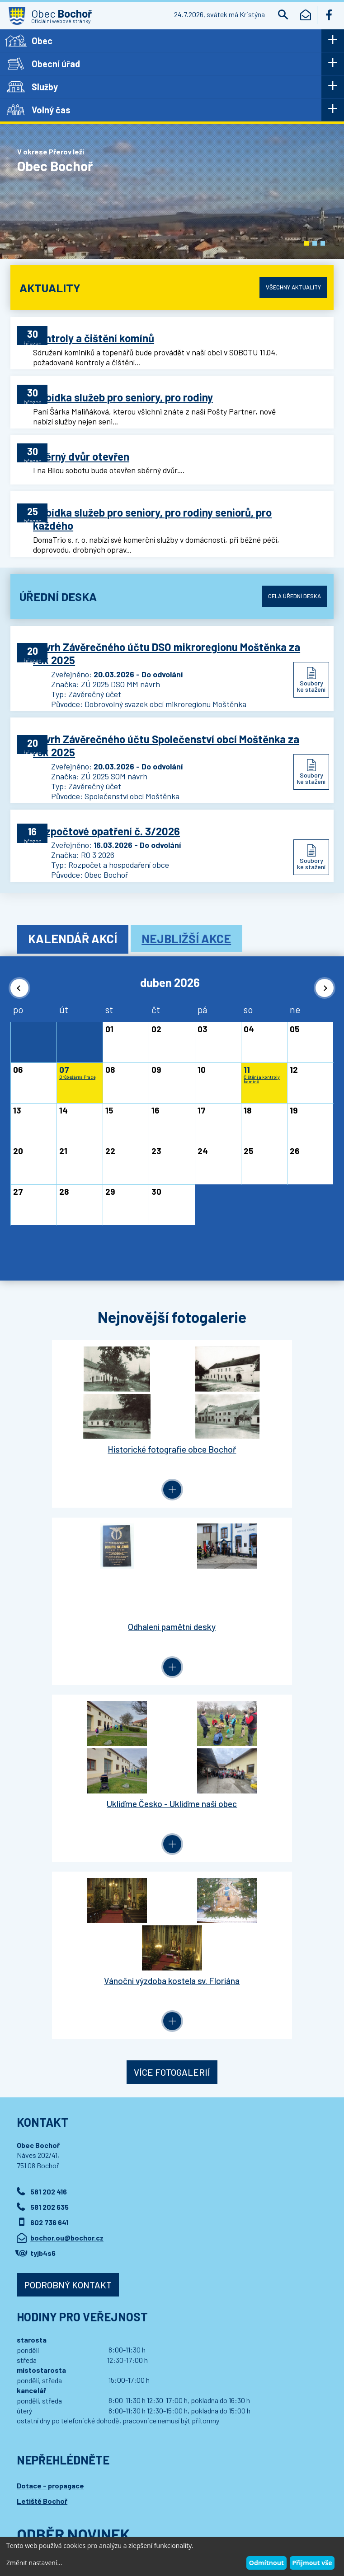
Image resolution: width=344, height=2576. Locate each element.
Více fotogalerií (172, 1673)
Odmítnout (266, 2562)
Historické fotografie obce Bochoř (91, 1418)
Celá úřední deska (290, 583)
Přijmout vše (312, 2562)
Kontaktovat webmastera (112, 2503)
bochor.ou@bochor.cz (67, 1839)
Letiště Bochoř (42, 2101)
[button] (306, 243)
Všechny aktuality (289, 287)
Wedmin (188, 2512)
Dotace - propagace (50, 2086)
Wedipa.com (34, 2512)
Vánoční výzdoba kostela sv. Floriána (252, 1589)
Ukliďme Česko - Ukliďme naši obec (91, 1589)
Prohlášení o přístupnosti (186, 2503)
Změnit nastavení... (34, 2562)
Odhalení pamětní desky (253, 1418)
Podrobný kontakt (68, 1886)
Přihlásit (199, 2168)
